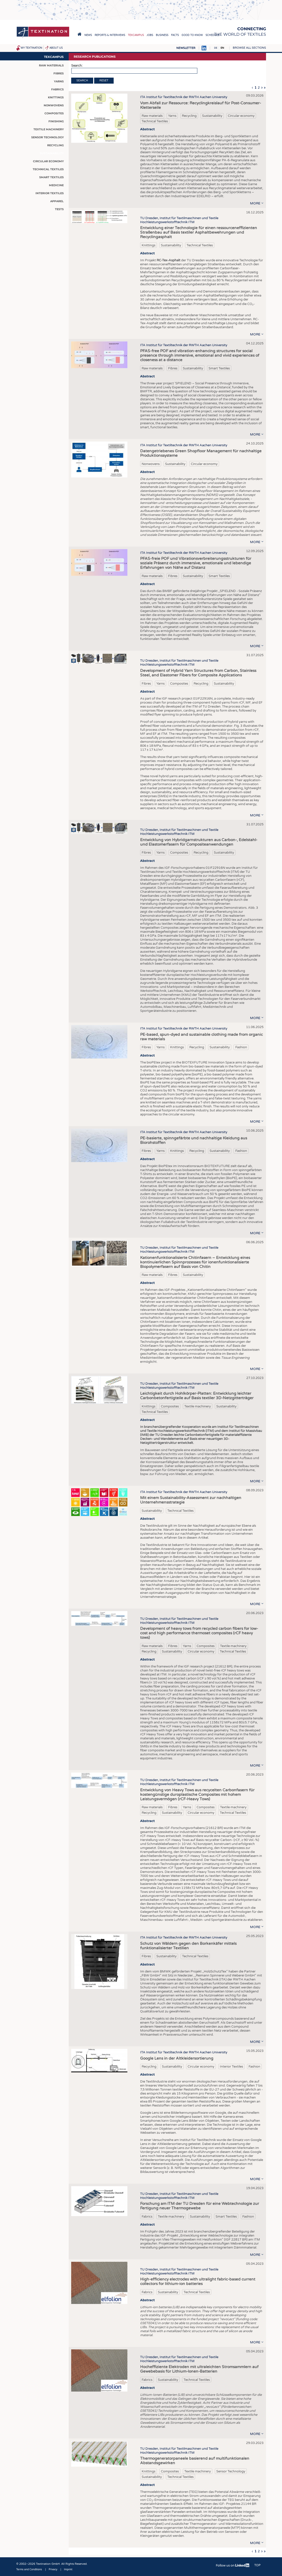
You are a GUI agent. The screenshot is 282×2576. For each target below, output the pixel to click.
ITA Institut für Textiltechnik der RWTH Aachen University (183, 97)
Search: (76, 66)
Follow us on (233, 2566)
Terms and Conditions (29, 2569)
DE (215, 47)
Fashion (241, 1047)
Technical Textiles (155, 121)
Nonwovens (151, 464)
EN (222, 47)
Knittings (148, 245)
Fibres (172, 368)
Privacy (53, 2569)
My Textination (31, 47)
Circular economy (241, 116)
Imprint (68, 2569)
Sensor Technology (230, 2471)
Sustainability (212, 116)
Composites (179, 684)
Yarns (172, 116)
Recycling (189, 116)
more (255, 203)
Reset (103, 80)
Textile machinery (197, 1406)
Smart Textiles (219, 368)
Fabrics (147, 2217)
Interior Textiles (231, 2067)
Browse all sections (249, 47)
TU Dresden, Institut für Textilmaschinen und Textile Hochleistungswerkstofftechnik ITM (179, 220)
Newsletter (185, 48)
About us (56, 47)
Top (257, 2565)
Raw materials (152, 116)
